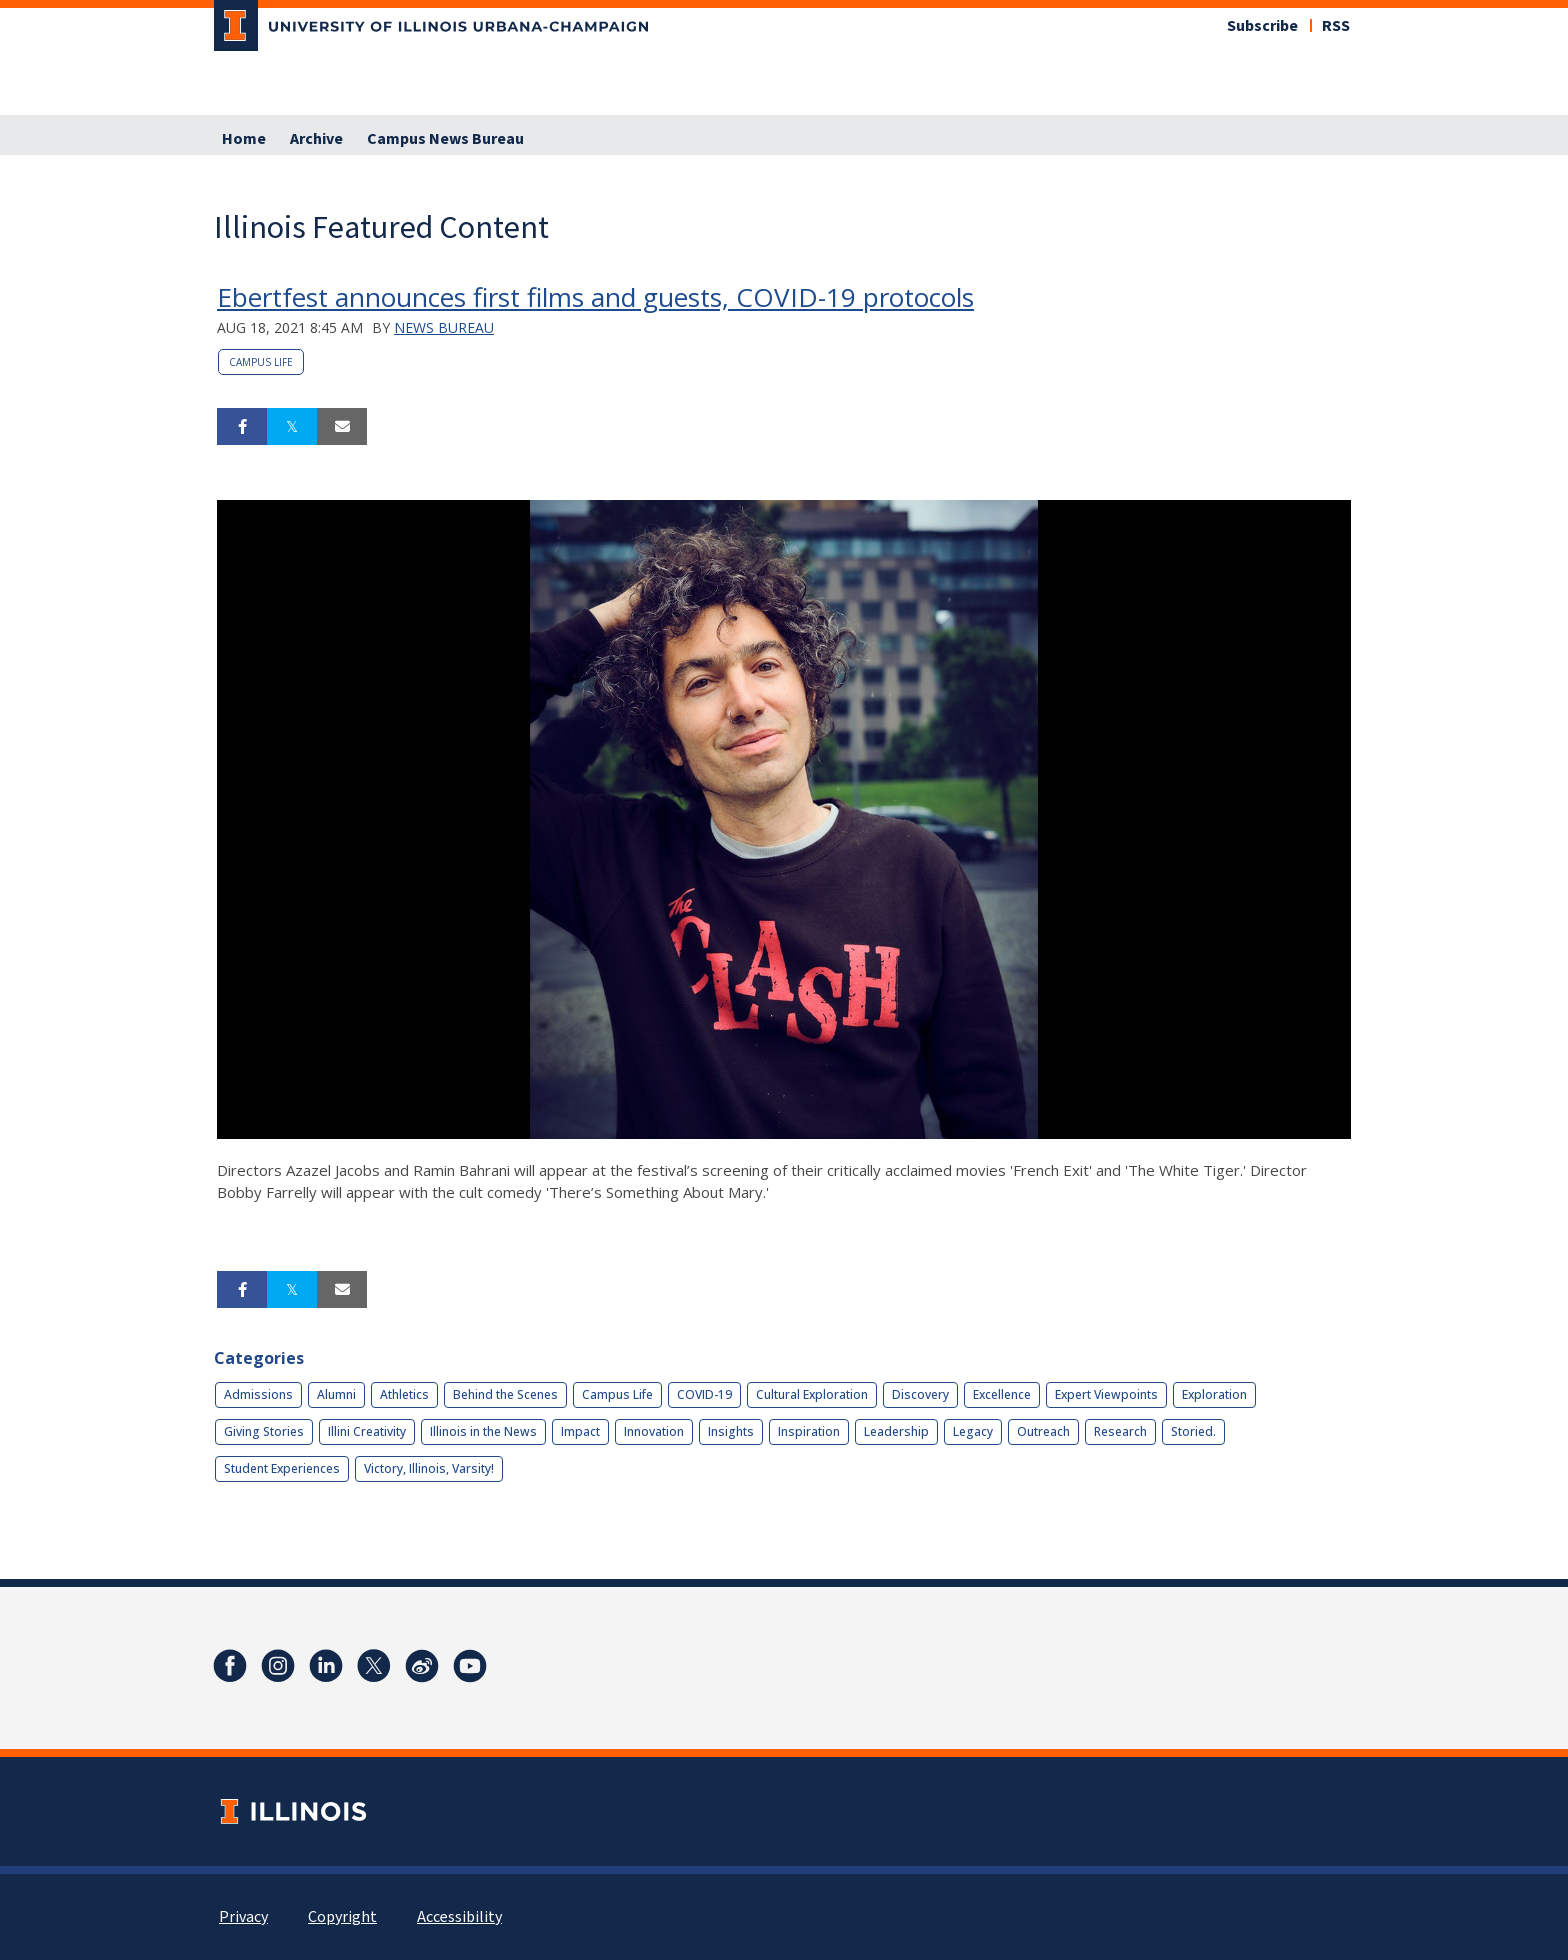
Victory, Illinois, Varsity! (429, 1468)
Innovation (654, 1431)
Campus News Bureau (445, 139)
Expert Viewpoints (1106, 1394)
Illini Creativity (367, 1431)
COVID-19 (704, 1394)
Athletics (404, 1394)
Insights (731, 1431)
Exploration (1214, 1394)
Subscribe (1262, 26)
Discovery (920, 1394)
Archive (316, 139)
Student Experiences (282, 1468)
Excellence (1002, 1394)
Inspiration (809, 1431)
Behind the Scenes (505, 1394)
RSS (1336, 26)
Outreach (1043, 1431)
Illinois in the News (483, 1431)
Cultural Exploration (812, 1394)
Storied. (1193, 1431)
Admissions (258, 1394)
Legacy (973, 1431)
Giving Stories (264, 1431)
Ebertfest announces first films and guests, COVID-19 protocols (595, 297)
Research (1120, 1431)
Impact (580, 1431)
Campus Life (261, 362)
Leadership (896, 1431)
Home (244, 139)
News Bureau (444, 327)
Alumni (336, 1394)
